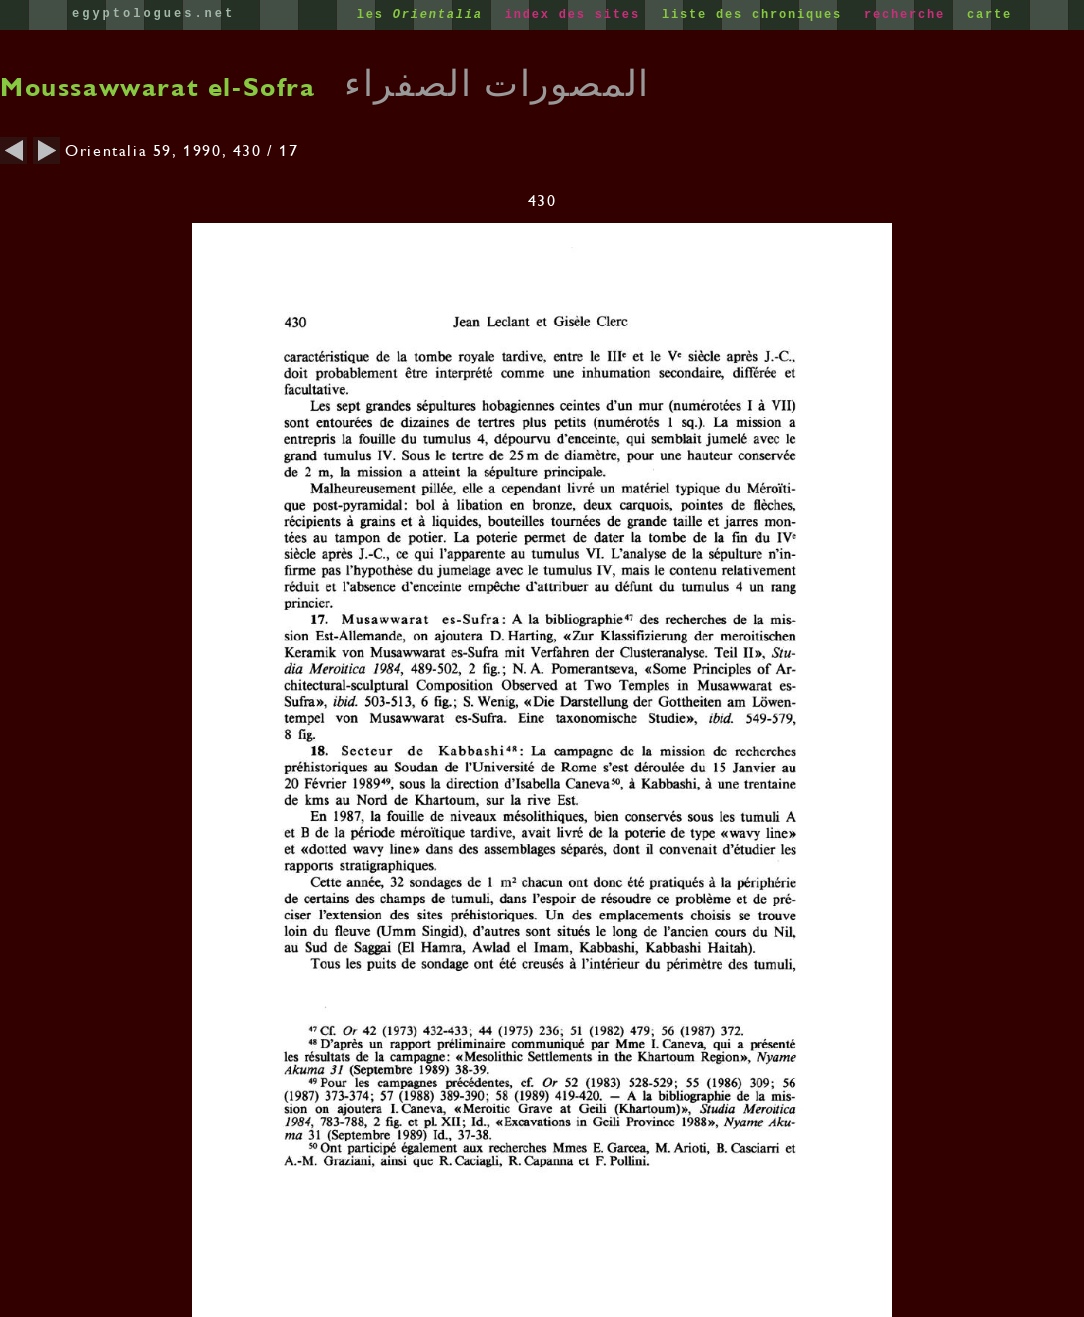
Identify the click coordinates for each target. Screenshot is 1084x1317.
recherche (909, 15)
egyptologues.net (153, 14)
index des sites (577, 15)
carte (989, 15)
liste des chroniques (756, 15)
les (424, 15)
